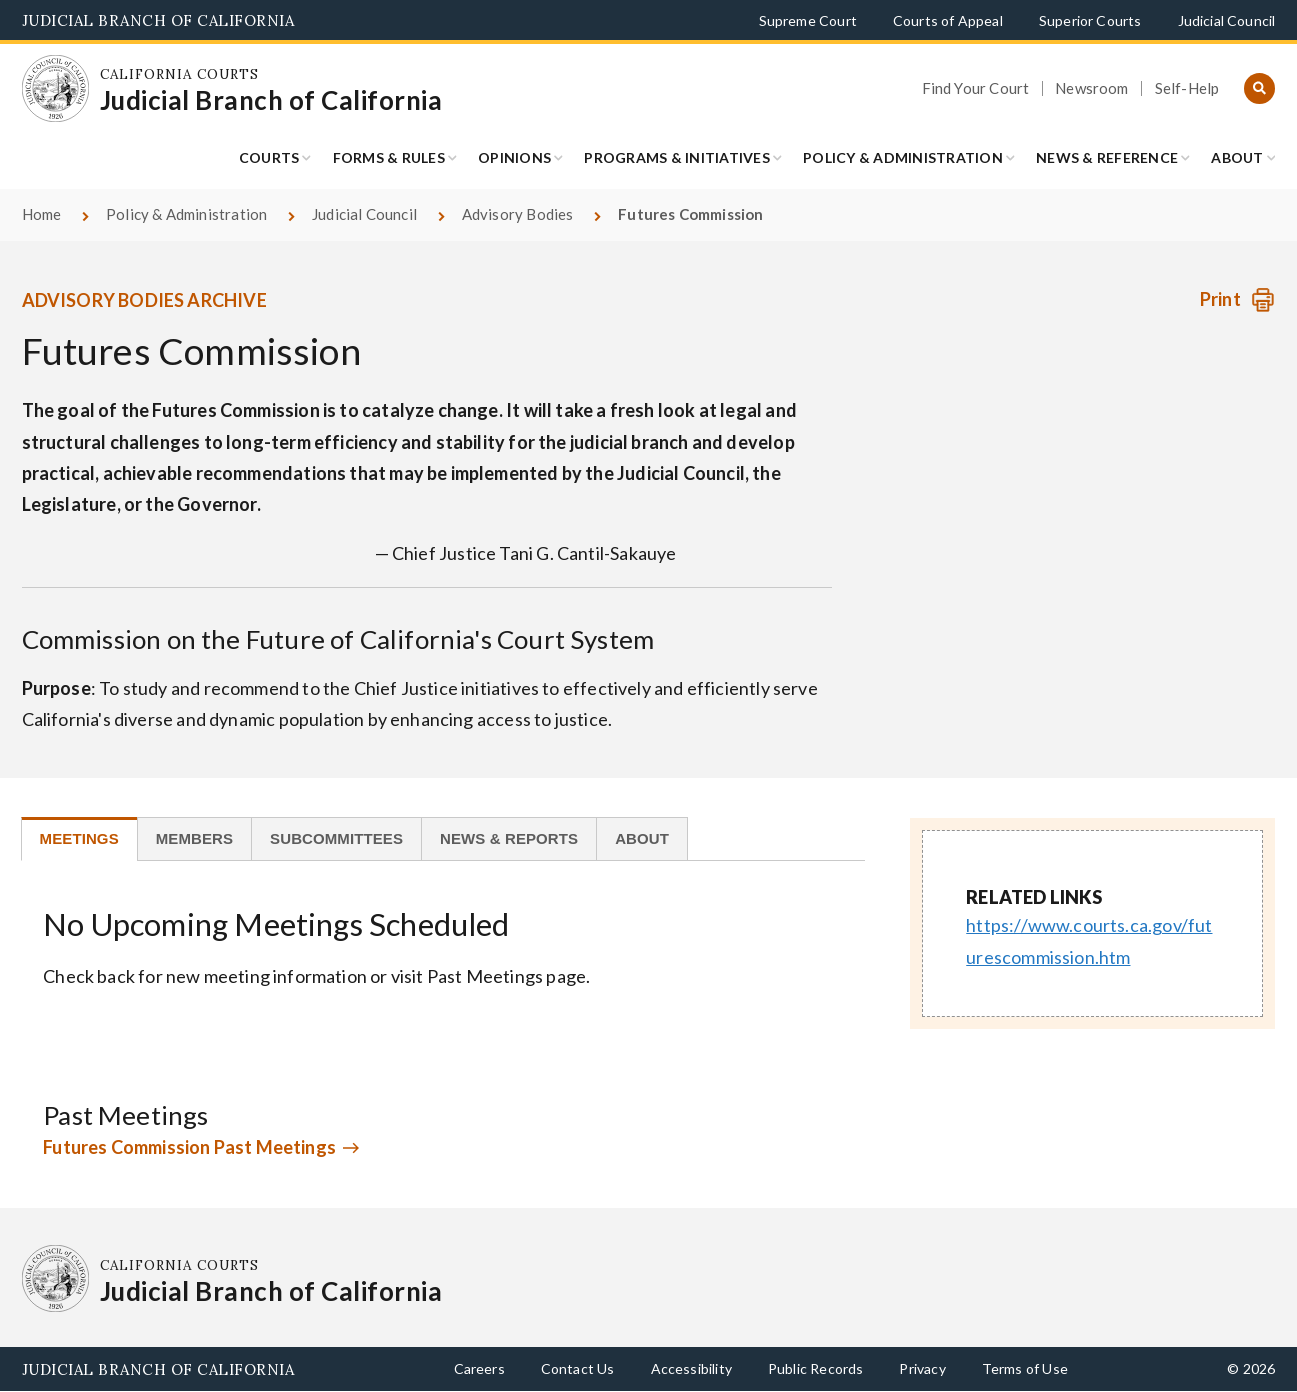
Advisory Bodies (518, 214)
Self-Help (1187, 88)
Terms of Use (1025, 1368)
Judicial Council (1227, 20)
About (1237, 157)
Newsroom (1091, 88)
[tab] (79, 839)
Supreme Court (808, 20)
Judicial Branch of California (158, 20)
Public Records (816, 1368)
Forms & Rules (389, 157)
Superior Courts (1090, 20)
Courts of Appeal (948, 20)
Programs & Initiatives (677, 157)
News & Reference (1107, 157)
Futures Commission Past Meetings (189, 1147)
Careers (479, 1368)
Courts (269, 157)
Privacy (922, 1368)
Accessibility (691, 1368)
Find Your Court (976, 88)
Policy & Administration (903, 157)
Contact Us (578, 1368)
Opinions (514, 157)
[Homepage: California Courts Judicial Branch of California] (56, 89)
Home (42, 214)
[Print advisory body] (1237, 299)
